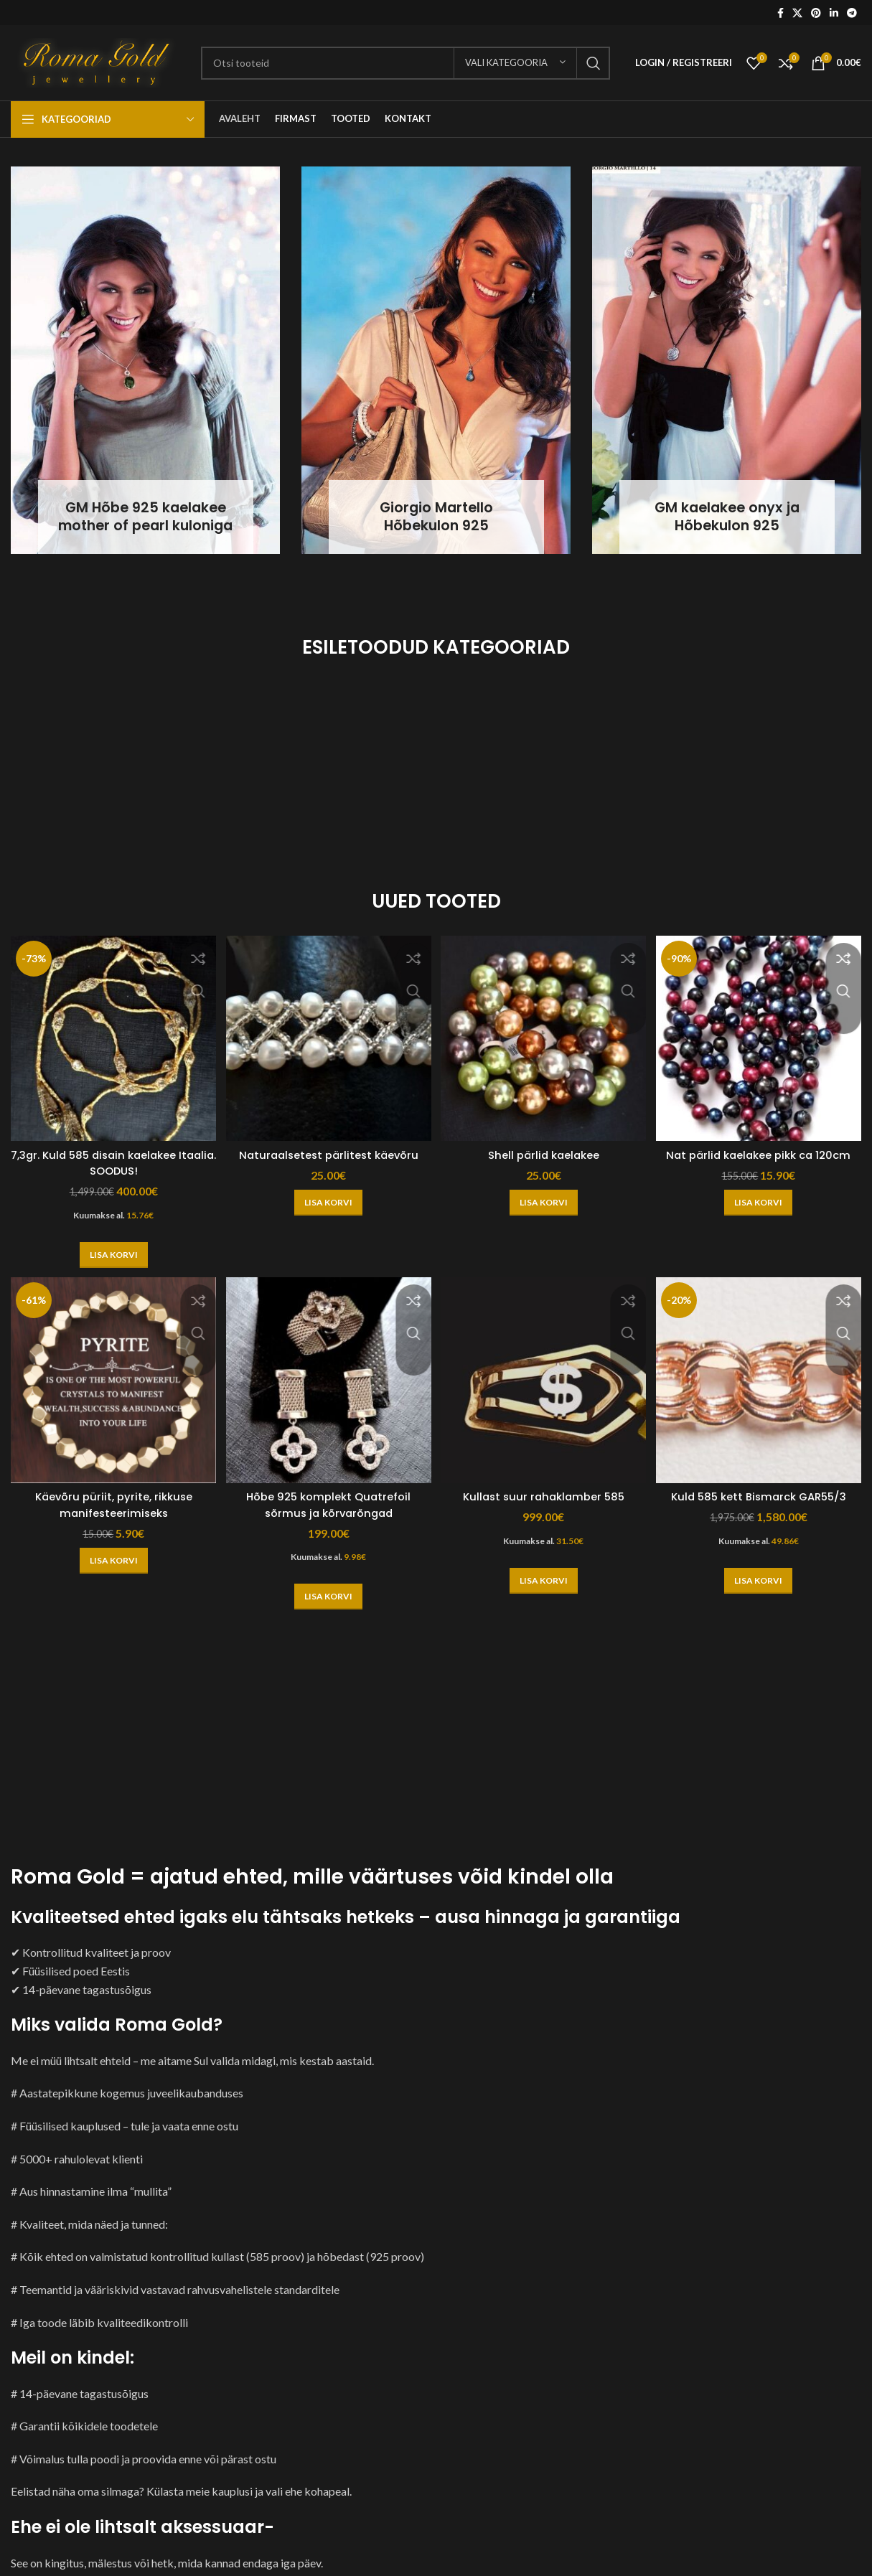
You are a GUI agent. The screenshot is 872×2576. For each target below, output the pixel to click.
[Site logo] (99, 61)
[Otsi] (405, 63)
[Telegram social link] (852, 13)
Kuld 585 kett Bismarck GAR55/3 (763, 1490)
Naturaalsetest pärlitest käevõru (327, 1146)
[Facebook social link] (780, 13)
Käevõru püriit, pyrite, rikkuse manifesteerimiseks (108, 1498)
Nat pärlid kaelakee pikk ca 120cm (763, 1154)
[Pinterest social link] (816, 13)
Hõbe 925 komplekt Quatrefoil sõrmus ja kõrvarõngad (327, 1498)
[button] (109, 1246)
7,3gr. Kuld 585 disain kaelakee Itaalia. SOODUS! (108, 1154)
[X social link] (797, 13)
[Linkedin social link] (834, 13)
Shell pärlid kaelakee (545, 1146)
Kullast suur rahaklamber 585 (545, 1490)
